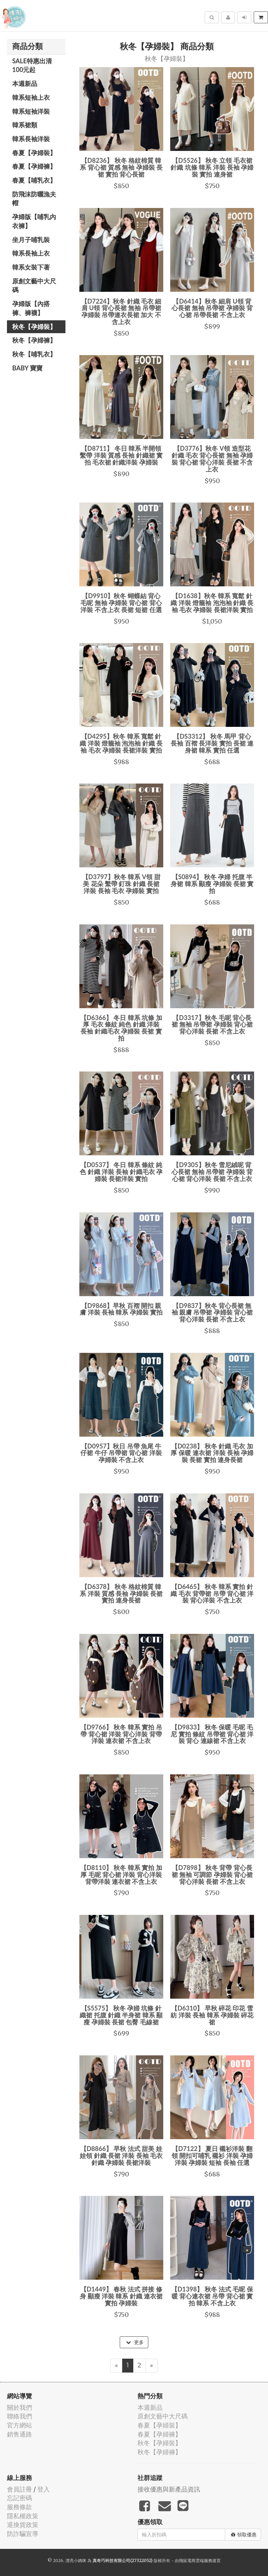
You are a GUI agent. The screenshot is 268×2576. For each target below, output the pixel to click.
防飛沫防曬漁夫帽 (34, 198)
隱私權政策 (22, 2516)
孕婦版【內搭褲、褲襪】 (31, 308)
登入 (43, 2489)
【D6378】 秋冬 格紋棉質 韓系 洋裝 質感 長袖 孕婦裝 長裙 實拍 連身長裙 (121, 1593)
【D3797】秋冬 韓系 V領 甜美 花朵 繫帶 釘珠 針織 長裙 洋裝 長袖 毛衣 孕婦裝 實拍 (121, 883)
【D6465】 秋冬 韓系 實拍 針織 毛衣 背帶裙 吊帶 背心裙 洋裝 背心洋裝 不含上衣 (212, 1593)
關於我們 (19, 2408)
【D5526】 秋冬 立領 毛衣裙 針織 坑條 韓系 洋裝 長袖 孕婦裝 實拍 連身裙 (212, 167)
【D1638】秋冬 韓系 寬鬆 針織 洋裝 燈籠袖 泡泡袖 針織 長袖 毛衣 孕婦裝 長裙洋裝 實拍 (212, 602)
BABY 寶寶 (27, 368)
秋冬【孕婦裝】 (34, 326)
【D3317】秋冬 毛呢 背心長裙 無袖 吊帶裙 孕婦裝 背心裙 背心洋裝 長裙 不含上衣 (212, 1024)
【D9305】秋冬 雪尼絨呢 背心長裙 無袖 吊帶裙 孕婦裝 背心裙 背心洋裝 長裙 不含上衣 (212, 1171)
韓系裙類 (24, 125)
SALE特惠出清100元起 (32, 65)
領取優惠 (244, 2534)
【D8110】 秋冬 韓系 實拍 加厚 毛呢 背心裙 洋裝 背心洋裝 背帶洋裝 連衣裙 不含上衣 (121, 1874)
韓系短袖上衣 (31, 97)
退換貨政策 (22, 2525)
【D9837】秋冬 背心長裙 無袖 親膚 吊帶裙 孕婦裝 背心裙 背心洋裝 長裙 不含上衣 (212, 1312)
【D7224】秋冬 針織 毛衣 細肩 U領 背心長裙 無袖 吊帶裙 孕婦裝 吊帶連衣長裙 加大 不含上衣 (121, 311)
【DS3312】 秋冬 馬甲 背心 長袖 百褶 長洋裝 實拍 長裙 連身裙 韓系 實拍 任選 (212, 743)
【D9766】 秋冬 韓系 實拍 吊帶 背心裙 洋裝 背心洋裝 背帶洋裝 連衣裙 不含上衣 (121, 1734)
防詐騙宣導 (22, 2534)
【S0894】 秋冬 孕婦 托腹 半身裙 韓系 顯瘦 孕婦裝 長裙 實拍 (212, 883)
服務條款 (19, 2507)
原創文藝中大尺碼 (34, 285)
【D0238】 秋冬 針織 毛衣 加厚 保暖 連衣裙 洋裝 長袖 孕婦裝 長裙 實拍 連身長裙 (212, 1453)
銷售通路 (19, 2434)
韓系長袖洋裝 (31, 139)
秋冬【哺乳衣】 (34, 354)
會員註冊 (19, 2489)
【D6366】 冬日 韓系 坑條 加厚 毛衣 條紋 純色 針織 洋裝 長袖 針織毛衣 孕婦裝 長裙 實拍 (121, 1028)
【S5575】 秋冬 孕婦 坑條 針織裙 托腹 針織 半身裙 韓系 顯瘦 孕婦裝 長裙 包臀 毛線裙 (121, 2015)
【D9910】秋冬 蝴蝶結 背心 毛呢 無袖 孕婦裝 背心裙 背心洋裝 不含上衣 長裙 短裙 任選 (121, 602)
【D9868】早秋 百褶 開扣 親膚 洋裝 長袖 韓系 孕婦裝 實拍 (121, 1309)
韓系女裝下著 (31, 267)
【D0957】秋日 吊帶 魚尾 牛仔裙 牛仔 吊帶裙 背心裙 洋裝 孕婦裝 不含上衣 (121, 1453)
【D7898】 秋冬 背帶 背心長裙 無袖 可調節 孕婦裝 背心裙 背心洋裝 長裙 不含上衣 (212, 1874)
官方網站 (19, 2425)
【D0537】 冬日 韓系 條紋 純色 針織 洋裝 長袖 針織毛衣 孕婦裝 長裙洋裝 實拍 (121, 1171)
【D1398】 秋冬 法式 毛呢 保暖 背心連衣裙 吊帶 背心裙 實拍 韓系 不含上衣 (212, 2296)
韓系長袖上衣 (31, 253)
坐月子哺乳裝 (31, 239)
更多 (135, 2342)
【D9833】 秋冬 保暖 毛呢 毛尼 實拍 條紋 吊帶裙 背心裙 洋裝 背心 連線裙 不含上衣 (212, 1734)
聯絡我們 (19, 2416)
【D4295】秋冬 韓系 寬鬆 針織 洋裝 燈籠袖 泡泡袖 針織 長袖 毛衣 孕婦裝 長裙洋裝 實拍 (121, 743)
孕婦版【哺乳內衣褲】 (34, 221)
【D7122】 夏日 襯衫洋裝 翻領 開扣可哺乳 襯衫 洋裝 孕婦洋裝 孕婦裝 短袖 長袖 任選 (212, 2155)
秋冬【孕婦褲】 (34, 340)
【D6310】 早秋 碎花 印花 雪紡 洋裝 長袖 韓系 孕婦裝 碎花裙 (212, 2015)
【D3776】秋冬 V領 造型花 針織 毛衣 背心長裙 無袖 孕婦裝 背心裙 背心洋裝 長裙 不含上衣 (212, 458)
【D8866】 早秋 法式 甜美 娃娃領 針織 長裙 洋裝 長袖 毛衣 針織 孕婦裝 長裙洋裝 (121, 2155)
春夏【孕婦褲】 (34, 166)
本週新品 (24, 83)
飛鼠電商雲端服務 (195, 2560)
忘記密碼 (19, 2498)
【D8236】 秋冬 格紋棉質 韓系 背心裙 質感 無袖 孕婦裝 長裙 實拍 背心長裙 (121, 167)
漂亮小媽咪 (75, 2560)
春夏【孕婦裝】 (34, 153)
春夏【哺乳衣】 (34, 180)
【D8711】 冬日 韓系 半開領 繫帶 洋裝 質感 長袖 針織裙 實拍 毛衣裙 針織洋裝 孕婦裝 (121, 455)
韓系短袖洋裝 (31, 111)
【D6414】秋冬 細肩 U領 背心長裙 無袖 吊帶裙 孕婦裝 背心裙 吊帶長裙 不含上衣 (212, 308)
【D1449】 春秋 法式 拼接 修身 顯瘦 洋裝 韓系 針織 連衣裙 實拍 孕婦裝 (121, 2296)
